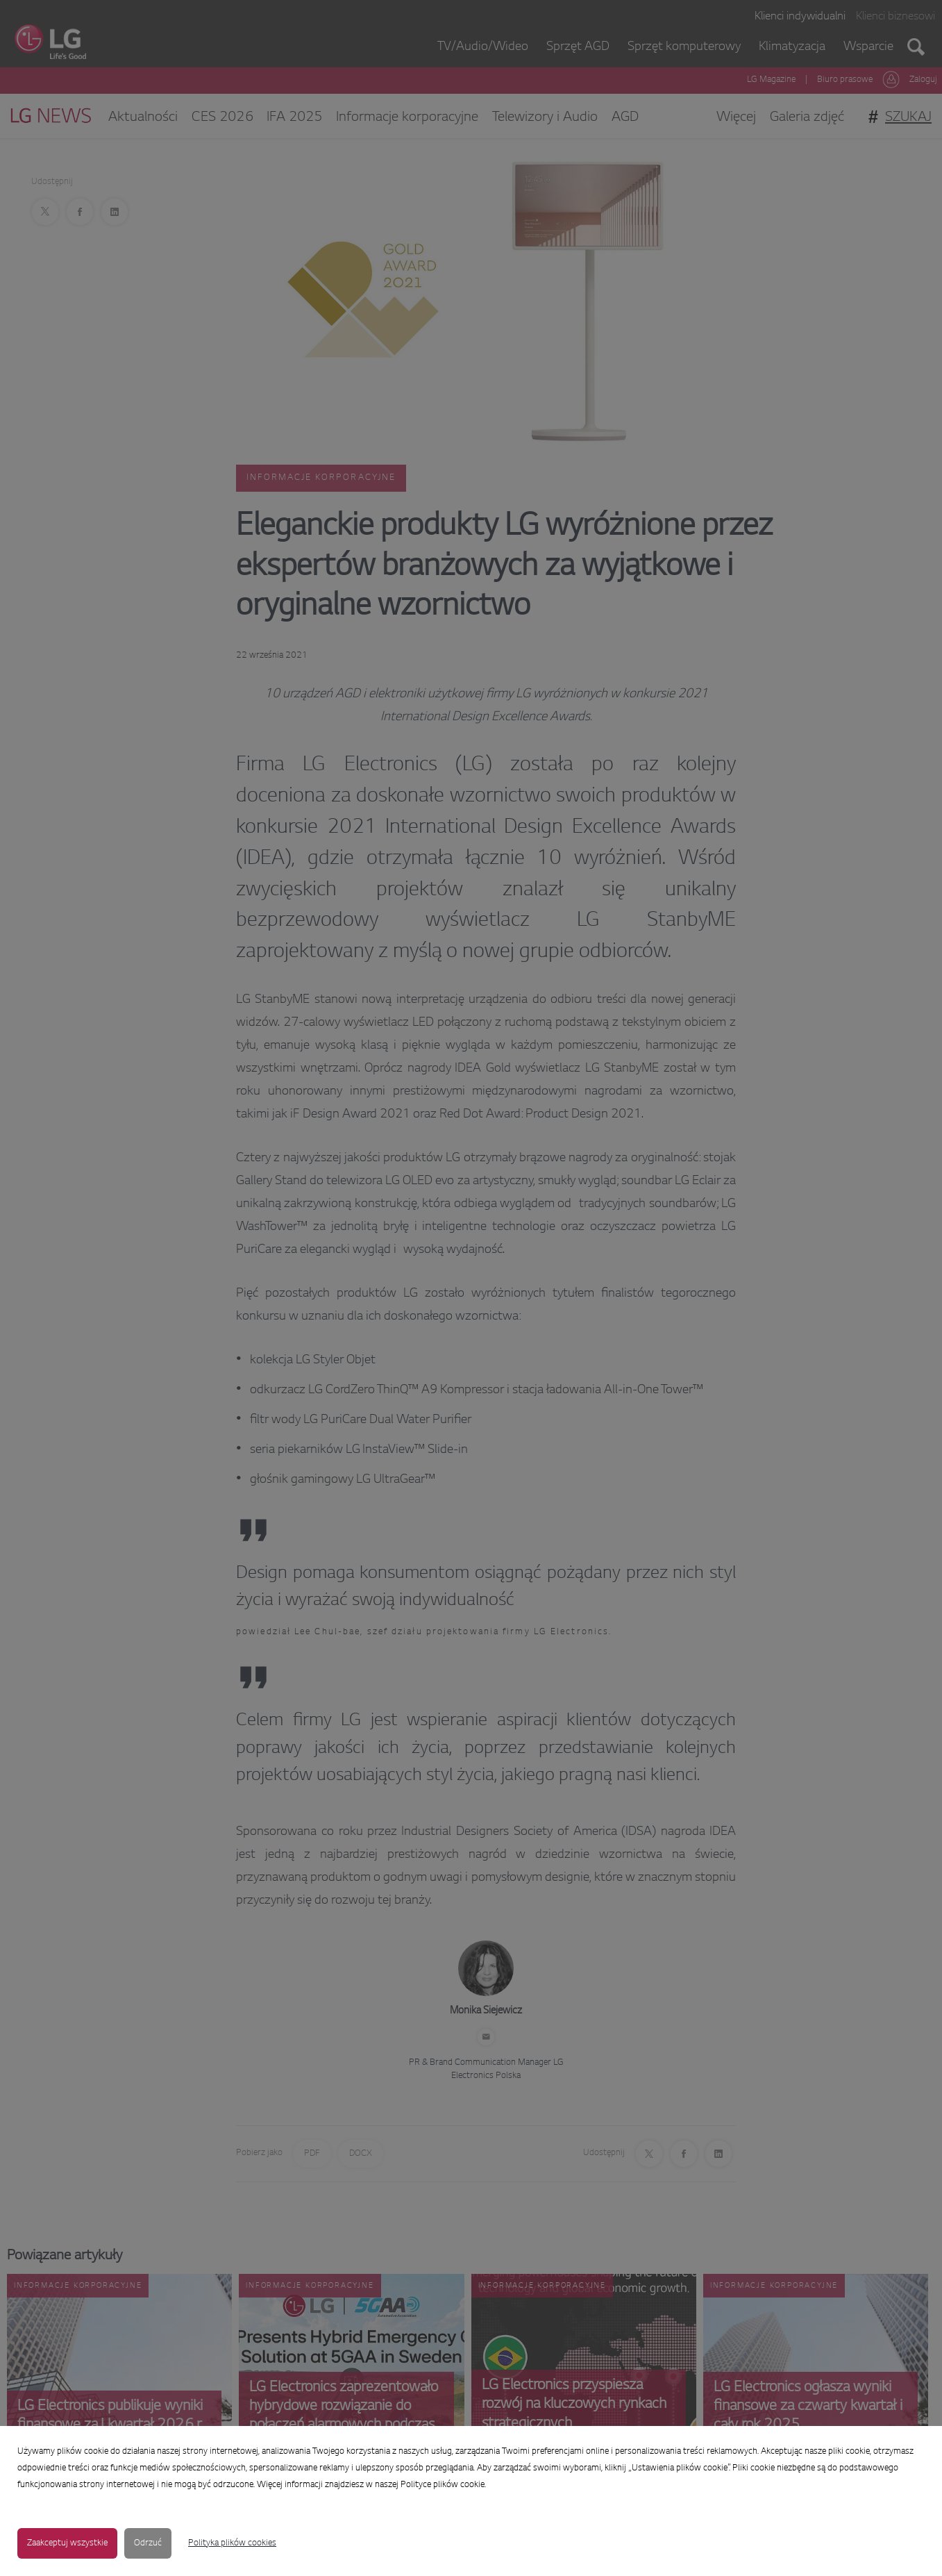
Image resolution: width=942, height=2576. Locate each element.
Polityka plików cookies (232, 2543)
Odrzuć (148, 2543)
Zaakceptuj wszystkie (67, 2543)
